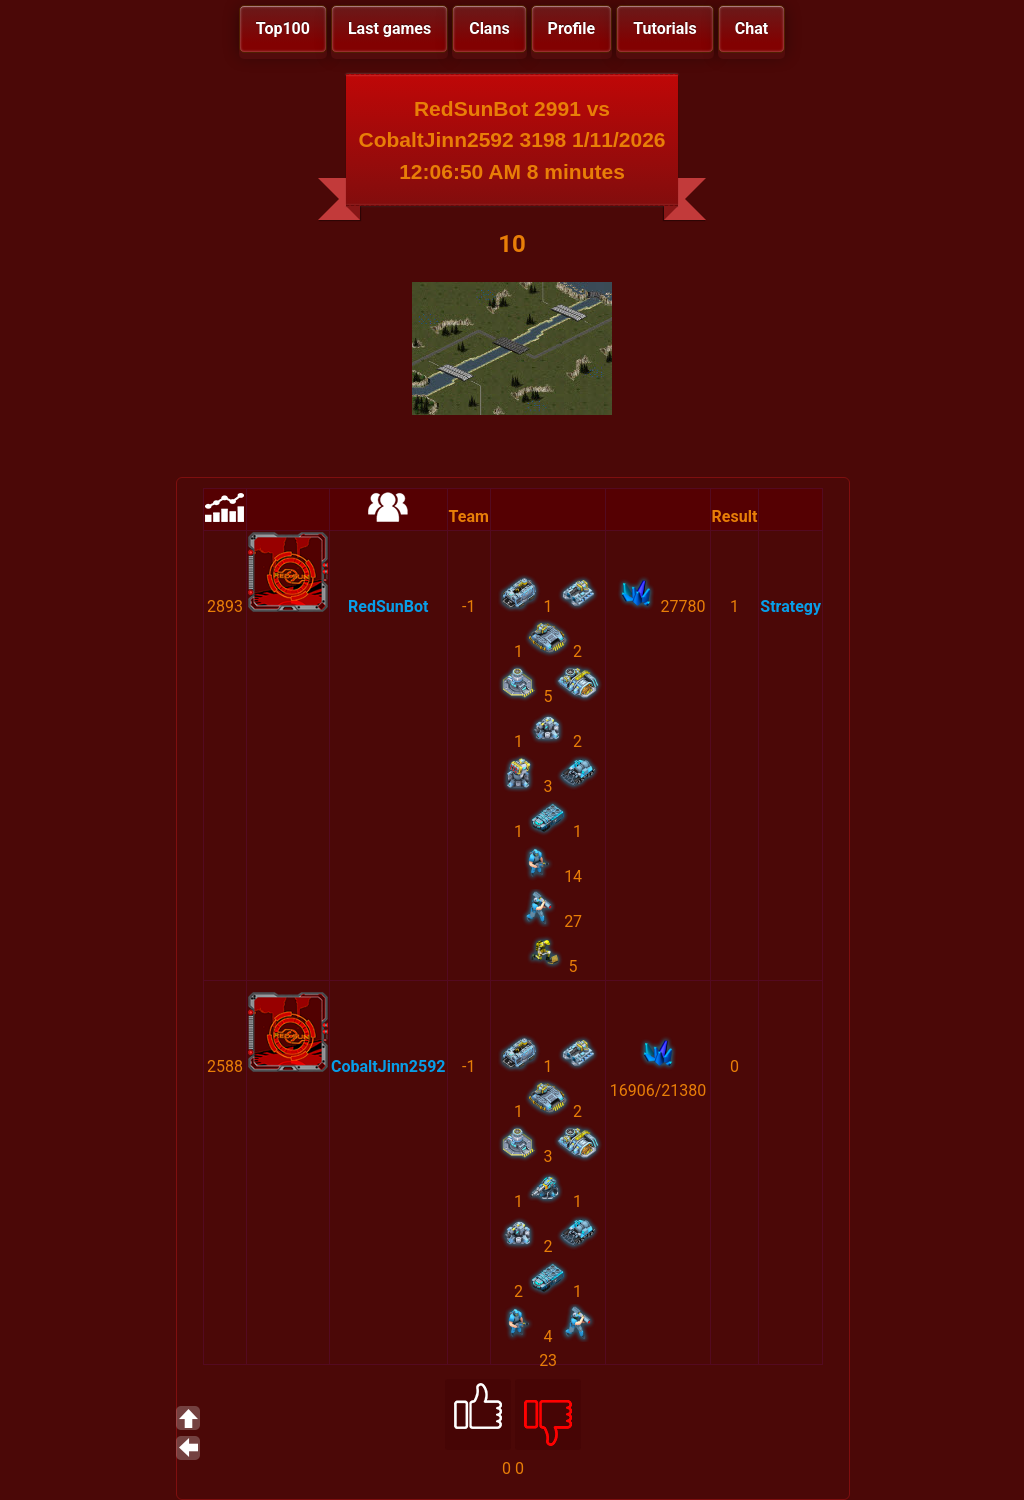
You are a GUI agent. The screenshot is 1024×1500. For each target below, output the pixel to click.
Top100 (283, 28)
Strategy (790, 606)
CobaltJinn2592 (388, 1066)
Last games (389, 28)
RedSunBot (388, 606)
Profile (572, 28)
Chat (751, 28)
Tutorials (665, 28)
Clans (489, 28)
